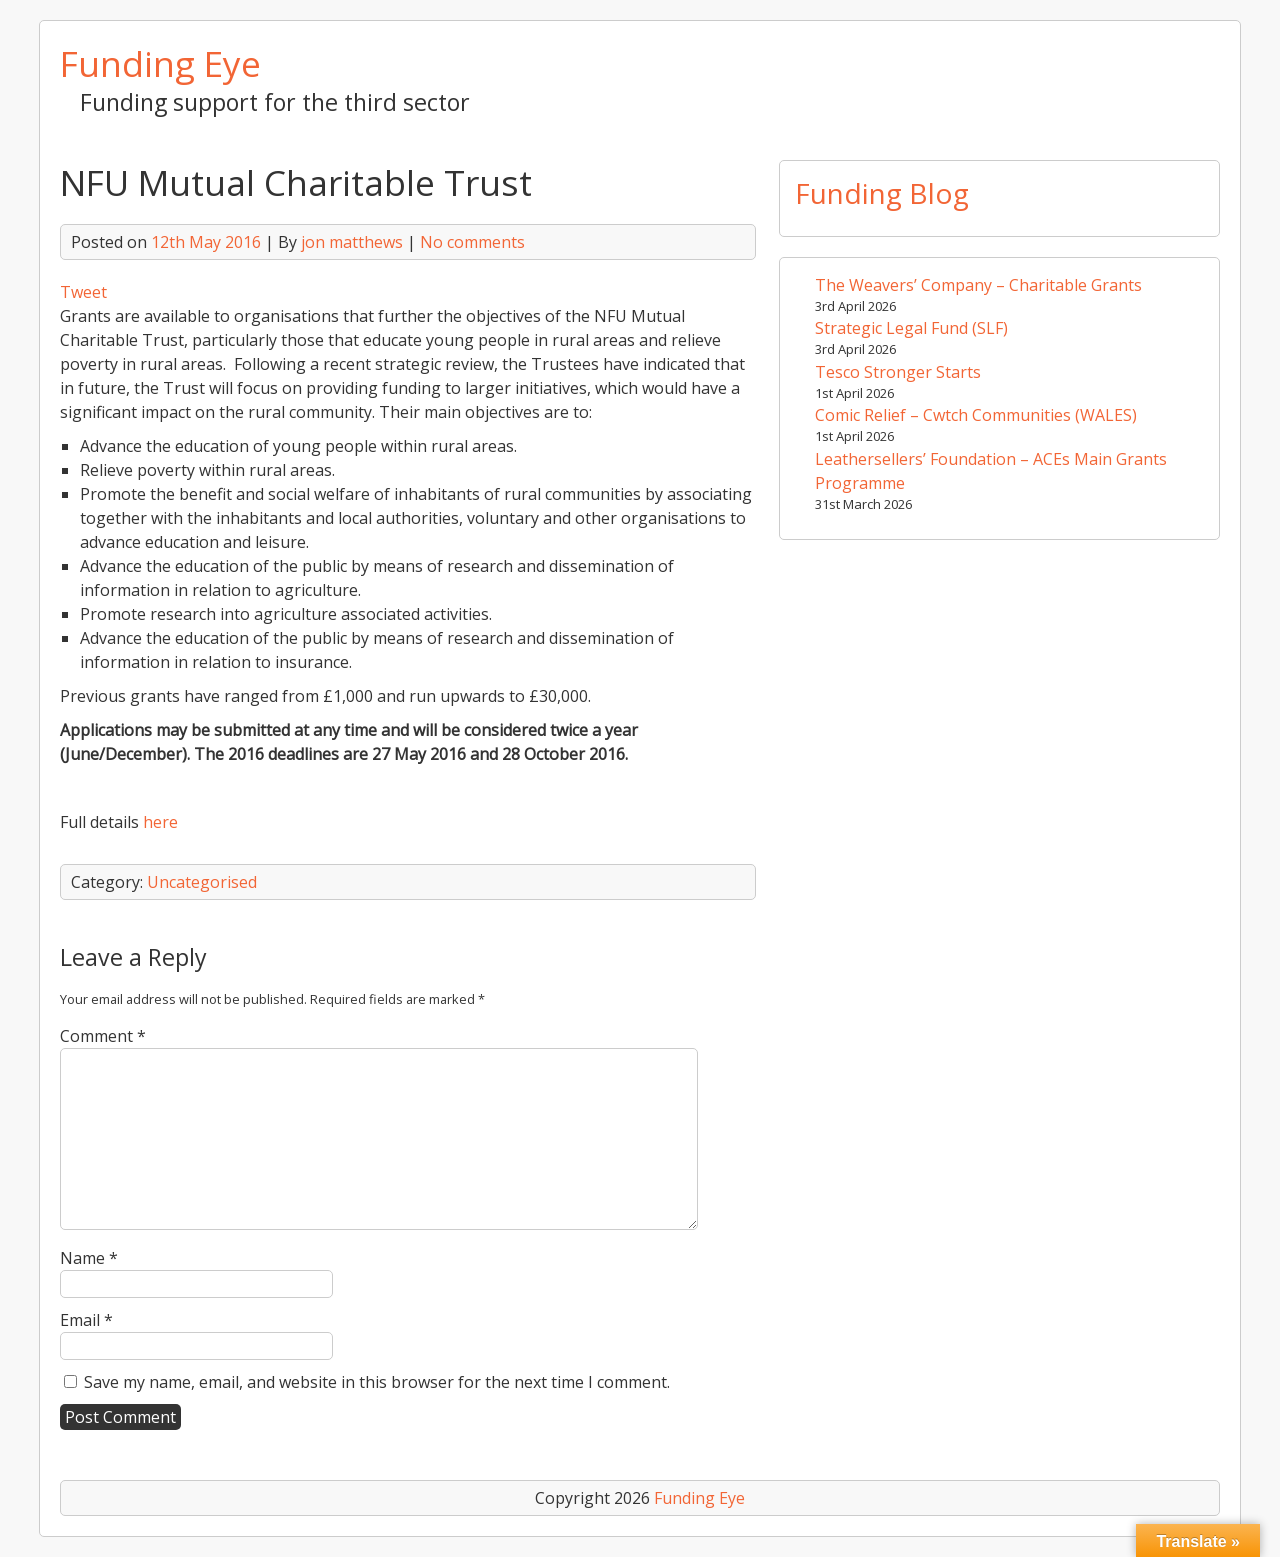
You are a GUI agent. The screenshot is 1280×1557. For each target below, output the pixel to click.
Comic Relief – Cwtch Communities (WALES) (976, 415)
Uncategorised (202, 882)
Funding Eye (160, 63)
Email (86, 1320)
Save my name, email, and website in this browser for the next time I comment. (377, 1382)
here (160, 822)
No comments (472, 242)
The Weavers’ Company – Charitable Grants (978, 285)
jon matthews (352, 242)
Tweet (83, 292)
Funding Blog (882, 193)
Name (89, 1258)
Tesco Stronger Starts (898, 372)
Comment (103, 1036)
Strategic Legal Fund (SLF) (911, 328)
